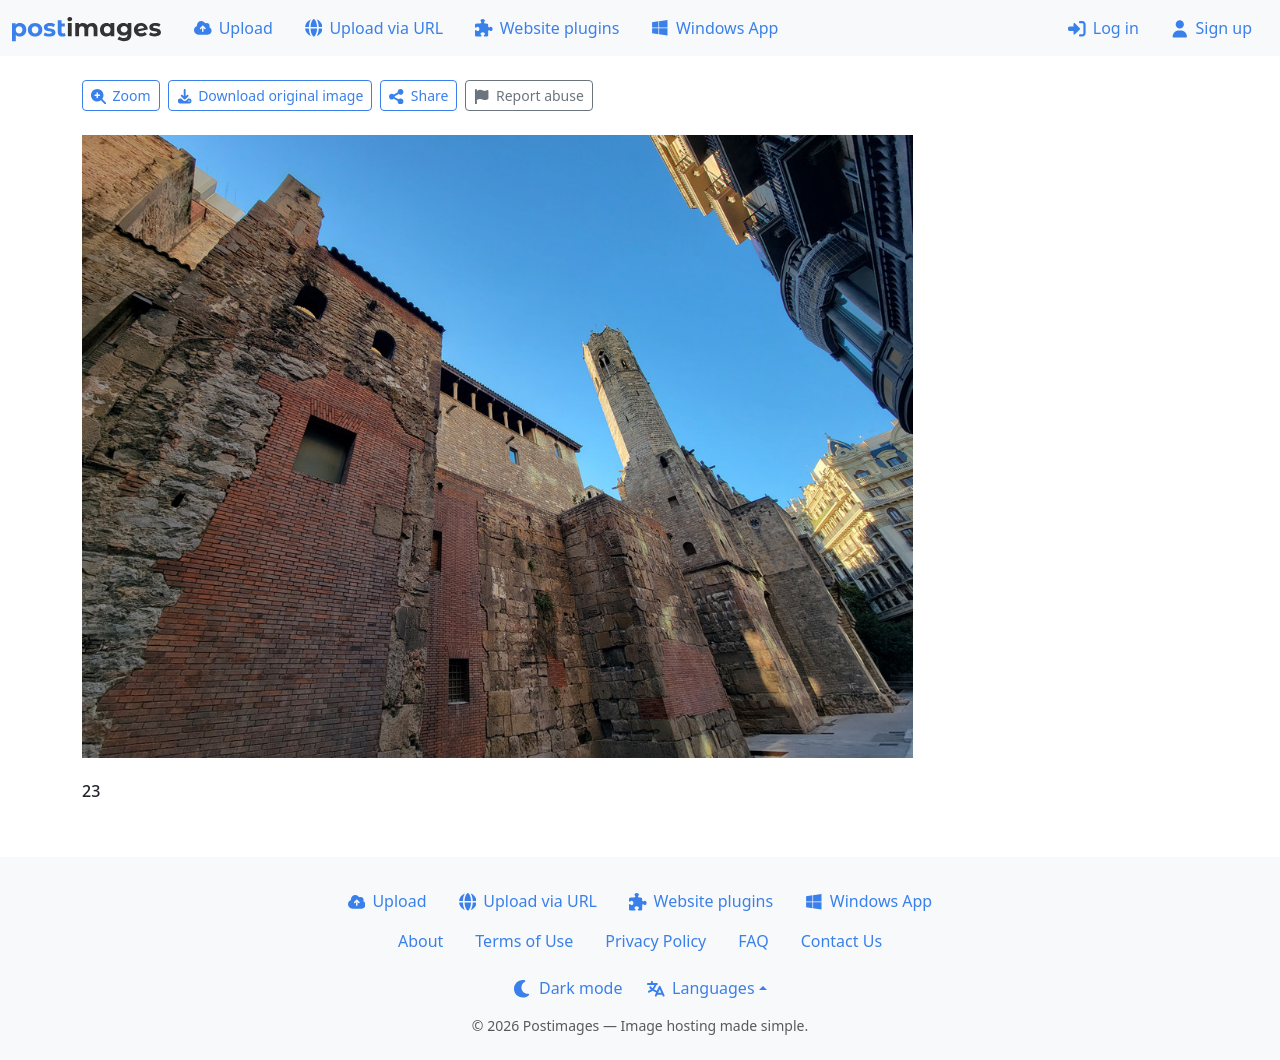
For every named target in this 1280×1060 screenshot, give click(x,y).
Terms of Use (524, 941)
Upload (233, 28)
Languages (700, 988)
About (420, 941)
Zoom (121, 95)
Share (418, 95)
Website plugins (547, 28)
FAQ (753, 941)
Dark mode (568, 988)
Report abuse (528, 95)
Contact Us (841, 941)
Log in (1103, 28)
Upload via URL (374, 28)
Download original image (270, 95)
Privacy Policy (655, 941)
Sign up (1211, 28)
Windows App (714, 28)
